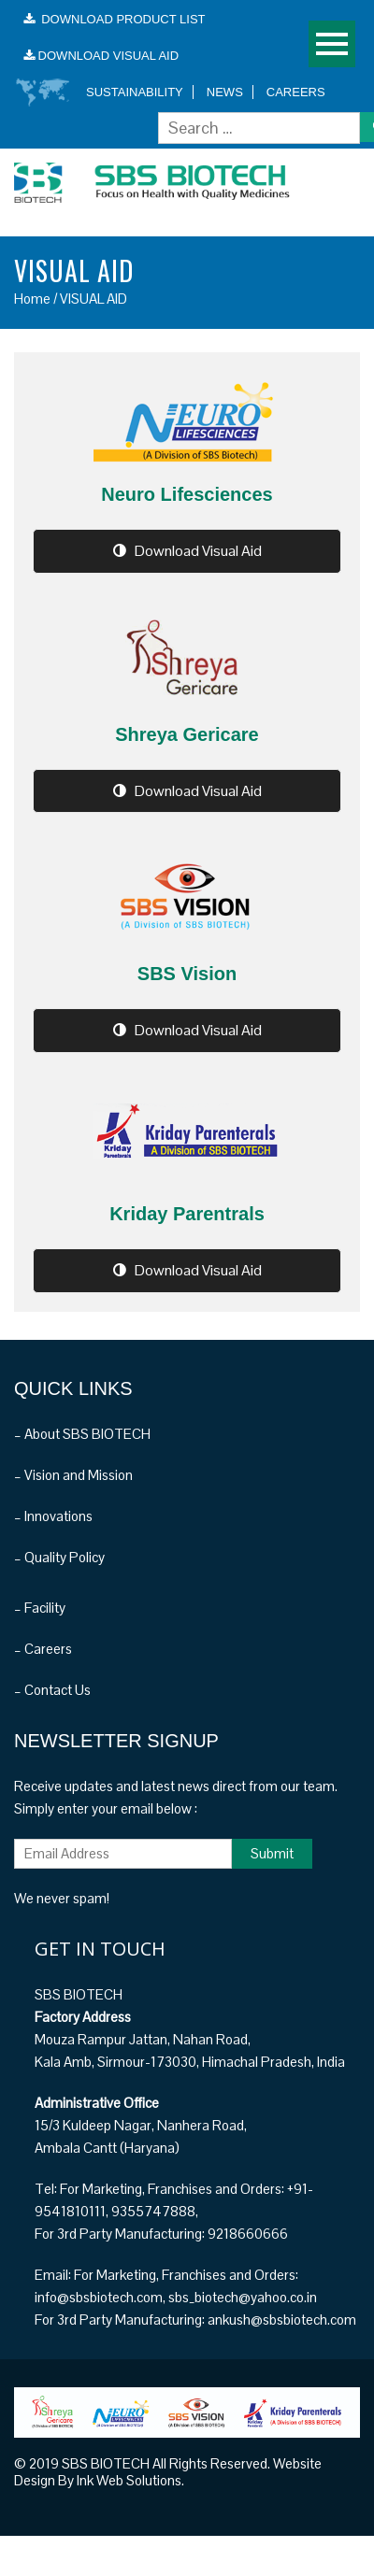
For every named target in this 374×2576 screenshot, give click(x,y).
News (225, 92)
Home (32, 298)
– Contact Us (52, 1690)
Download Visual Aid (187, 551)
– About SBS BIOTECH (82, 1434)
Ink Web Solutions (129, 2480)
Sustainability (134, 92)
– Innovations (53, 1516)
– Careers (43, 1649)
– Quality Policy (59, 1557)
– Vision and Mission (73, 1475)
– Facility (39, 1607)
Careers (295, 92)
